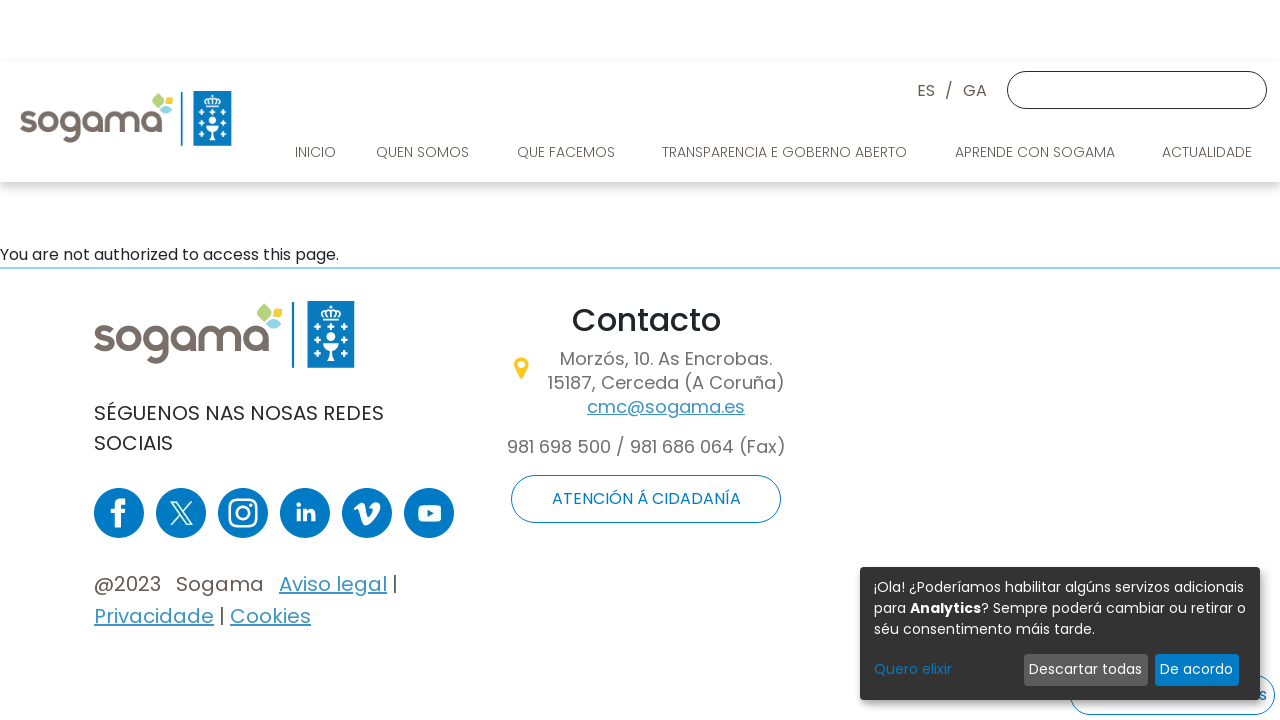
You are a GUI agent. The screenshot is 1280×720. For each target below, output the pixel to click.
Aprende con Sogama (1037, 152)
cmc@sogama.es (666, 406)
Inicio (315, 152)
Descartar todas (1085, 669)
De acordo (1196, 669)
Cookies (270, 616)
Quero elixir (913, 669)
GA (975, 90)
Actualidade (1209, 152)
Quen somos (424, 152)
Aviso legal (333, 584)
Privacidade (154, 616)
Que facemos (568, 152)
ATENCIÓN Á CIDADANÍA (646, 498)
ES (926, 90)
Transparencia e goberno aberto (786, 152)
